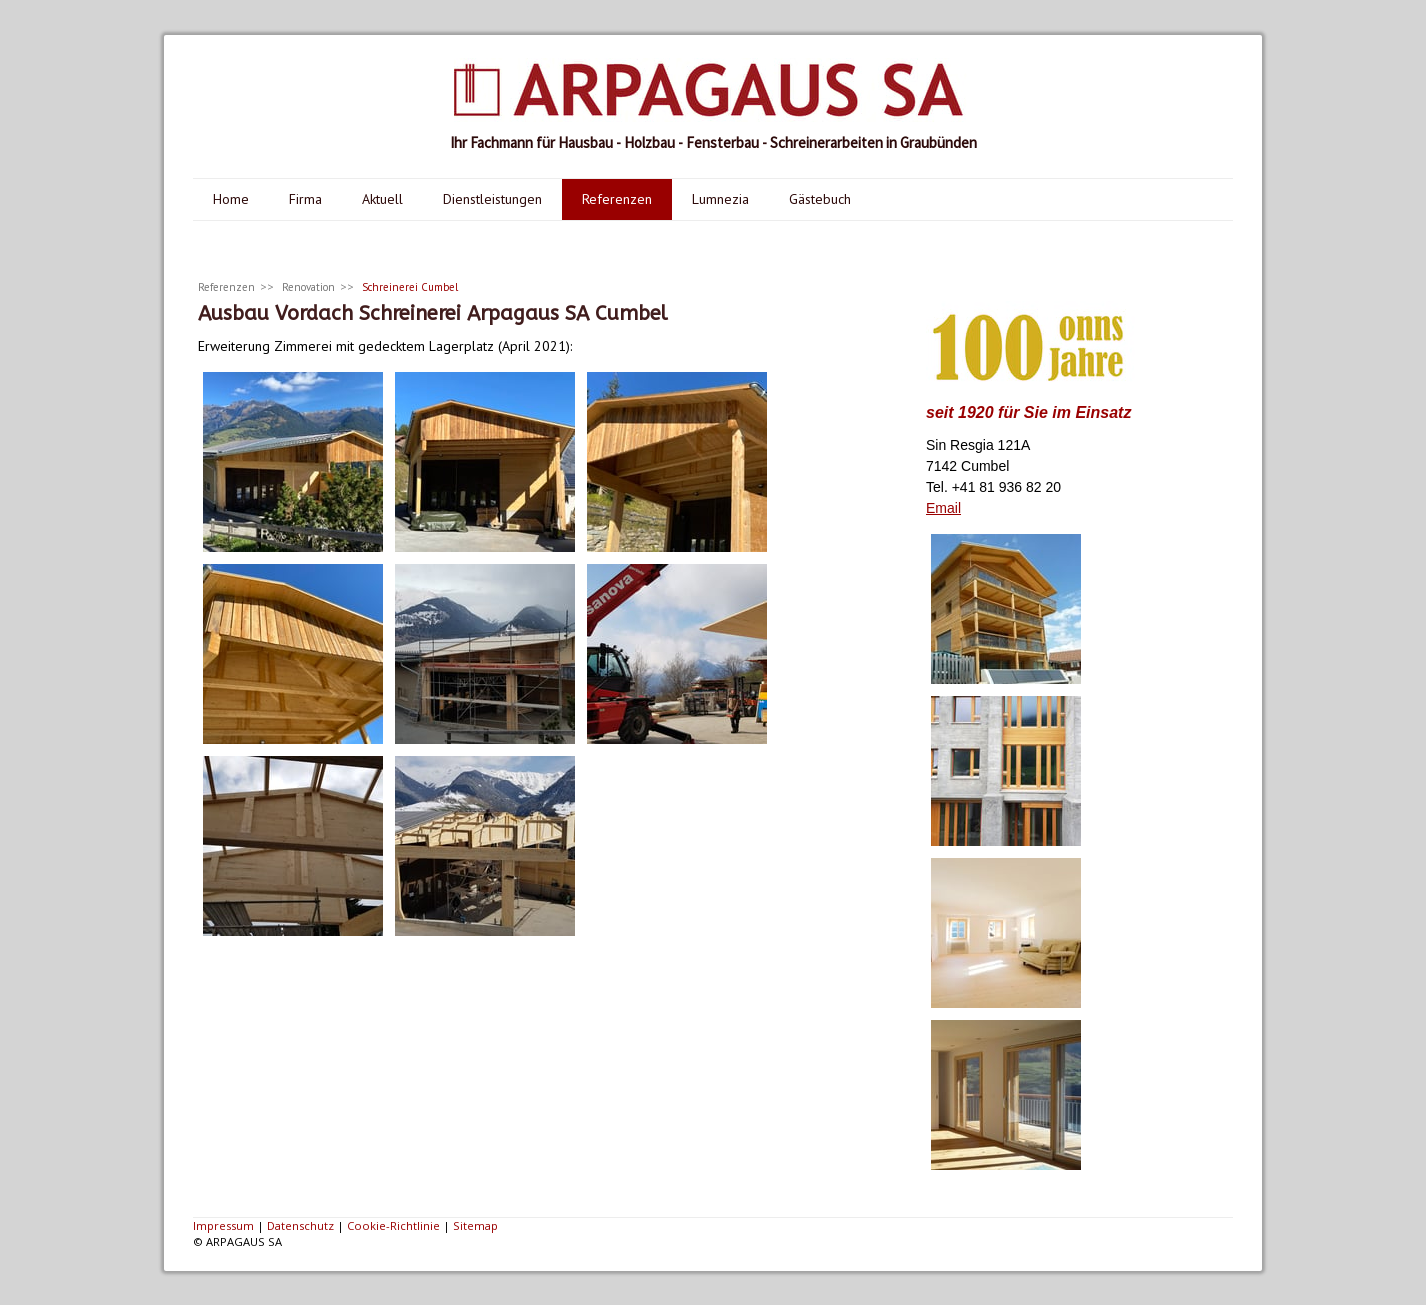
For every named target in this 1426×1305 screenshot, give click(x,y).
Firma (305, 199)
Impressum (223, 1225)
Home (231, 199)
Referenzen (617, 199)
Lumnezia (720, 199)
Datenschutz (300, 1225)
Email (943, 508)
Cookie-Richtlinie (393, 1225)
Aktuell (382, 199)
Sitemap (475, 1225)
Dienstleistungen (492, 199)
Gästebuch (820, 199)
